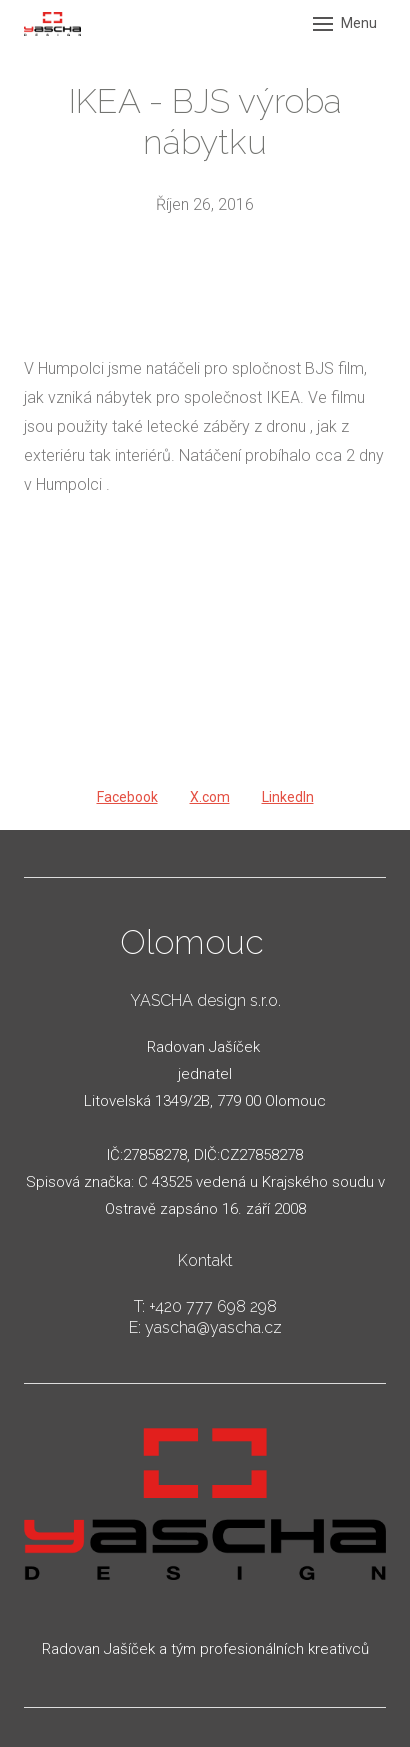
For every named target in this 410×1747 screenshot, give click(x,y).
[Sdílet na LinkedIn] (288, 797)
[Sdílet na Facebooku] (127, 797)
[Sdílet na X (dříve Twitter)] (210, 797)
